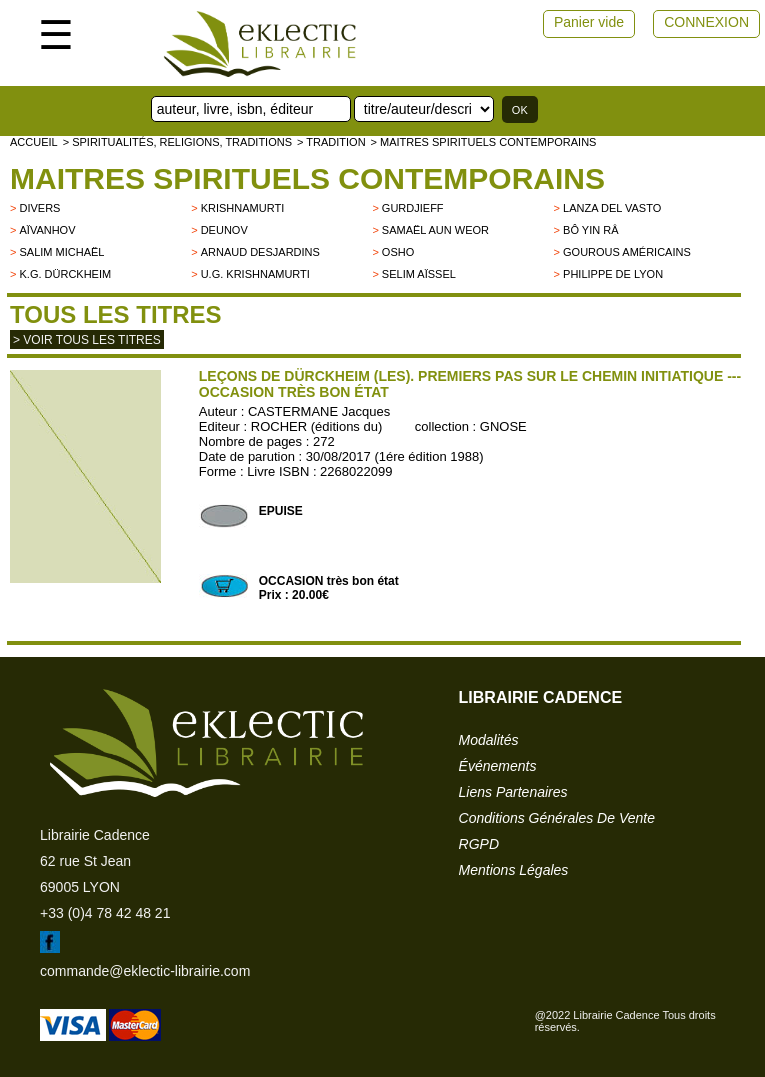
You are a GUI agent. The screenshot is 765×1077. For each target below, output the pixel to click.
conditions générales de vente (557, 818)
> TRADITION (331, 142)
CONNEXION (706, 22)
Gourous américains (627, 252)
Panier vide (589, 22)
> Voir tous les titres (87, 340)
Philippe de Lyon (613, 274)
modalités (489, 740)
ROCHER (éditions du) (317, 426)
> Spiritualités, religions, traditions (177, 142)
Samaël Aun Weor (435, 230)
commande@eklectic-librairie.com (145, 971)
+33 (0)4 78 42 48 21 (105, 913)
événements (498, 766)
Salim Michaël (61, 252)
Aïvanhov (47, 230)
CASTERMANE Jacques (319, 411)
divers (39, 208)
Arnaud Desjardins (260, 252)
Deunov (224, 230)
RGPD (479, 844)
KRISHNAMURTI (243, 208)
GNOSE (503, 426)
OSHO (398, 252)
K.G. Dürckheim (65, 274)
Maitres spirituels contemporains (307, 178)
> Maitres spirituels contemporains (484, 142)
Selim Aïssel (419, 274)
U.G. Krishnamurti (255, 274)
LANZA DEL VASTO (612, 208)
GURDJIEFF (413, 208)
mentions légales (514, 870)
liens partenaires (513, 792)
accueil (34, 142)
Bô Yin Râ (590, 230)
